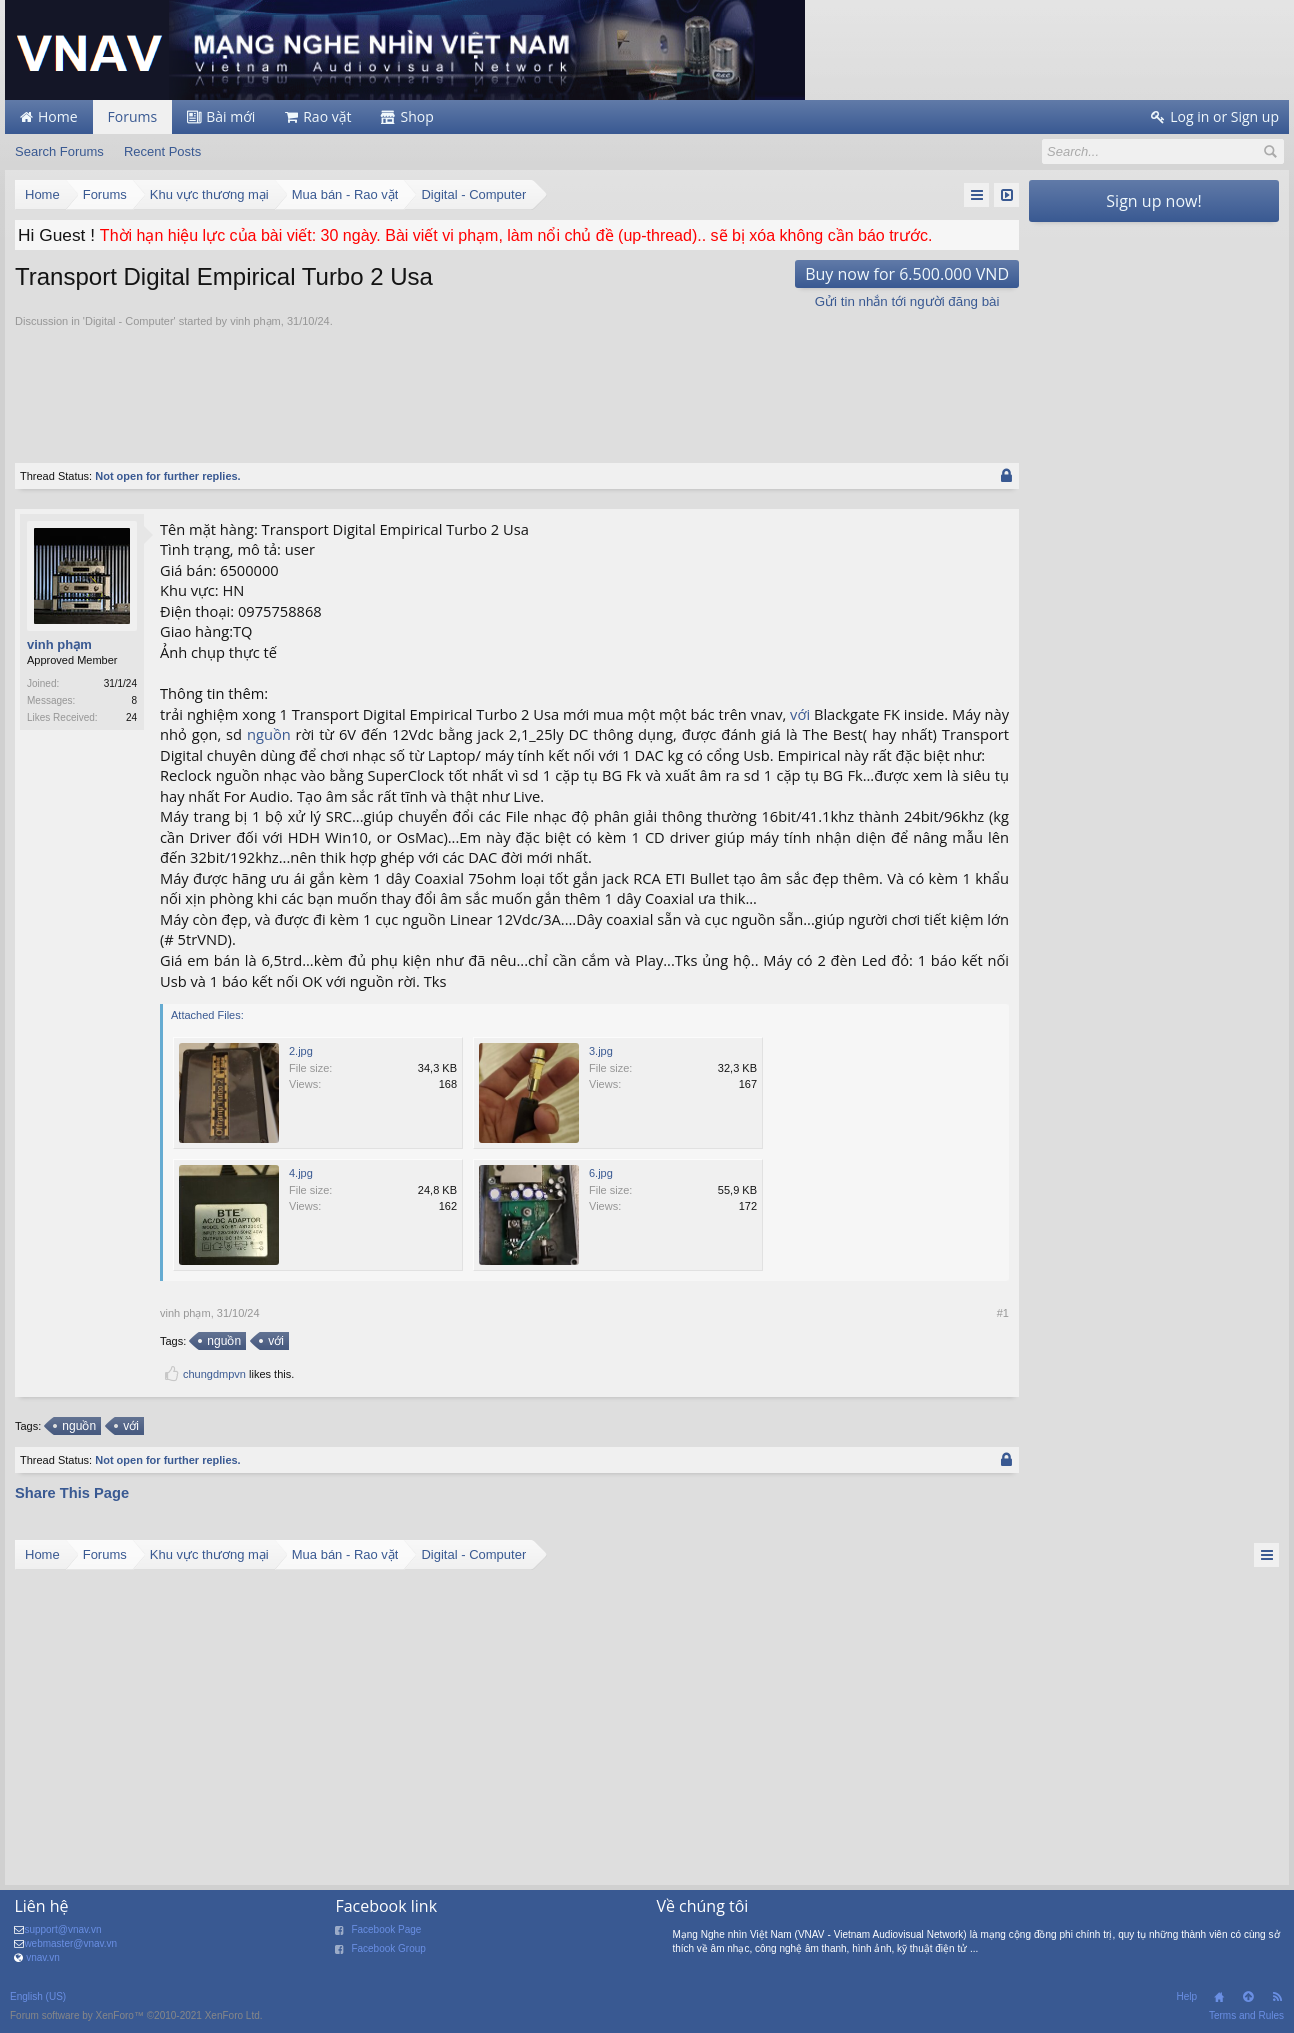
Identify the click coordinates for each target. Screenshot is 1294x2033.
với (800, 714)
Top (1248, 1997)
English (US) (38, 1996)
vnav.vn (43, 1957)
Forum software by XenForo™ (136, 2015)
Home (1219, 1997)
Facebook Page (386, 1929)
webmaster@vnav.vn (70, 1943)
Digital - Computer (129, 321)
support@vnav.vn (62, 1929)
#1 (1003, 1313)
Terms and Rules (1246, 2015)
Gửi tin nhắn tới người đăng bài (907, 301)
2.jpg (301, 1051)
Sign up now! (1153, 201)
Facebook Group (388, 1948)
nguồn (269, 734)
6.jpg (601, 1173)
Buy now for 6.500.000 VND (907, 274)
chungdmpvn (214, 1374)
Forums (133, 116)
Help (1186, 1996)
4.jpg (301, 1173)
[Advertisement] (517, 384)
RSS (1277, 1997)
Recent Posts (162, 151)
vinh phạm (255, 321)
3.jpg (601, 1051)
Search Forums (59, 151)
